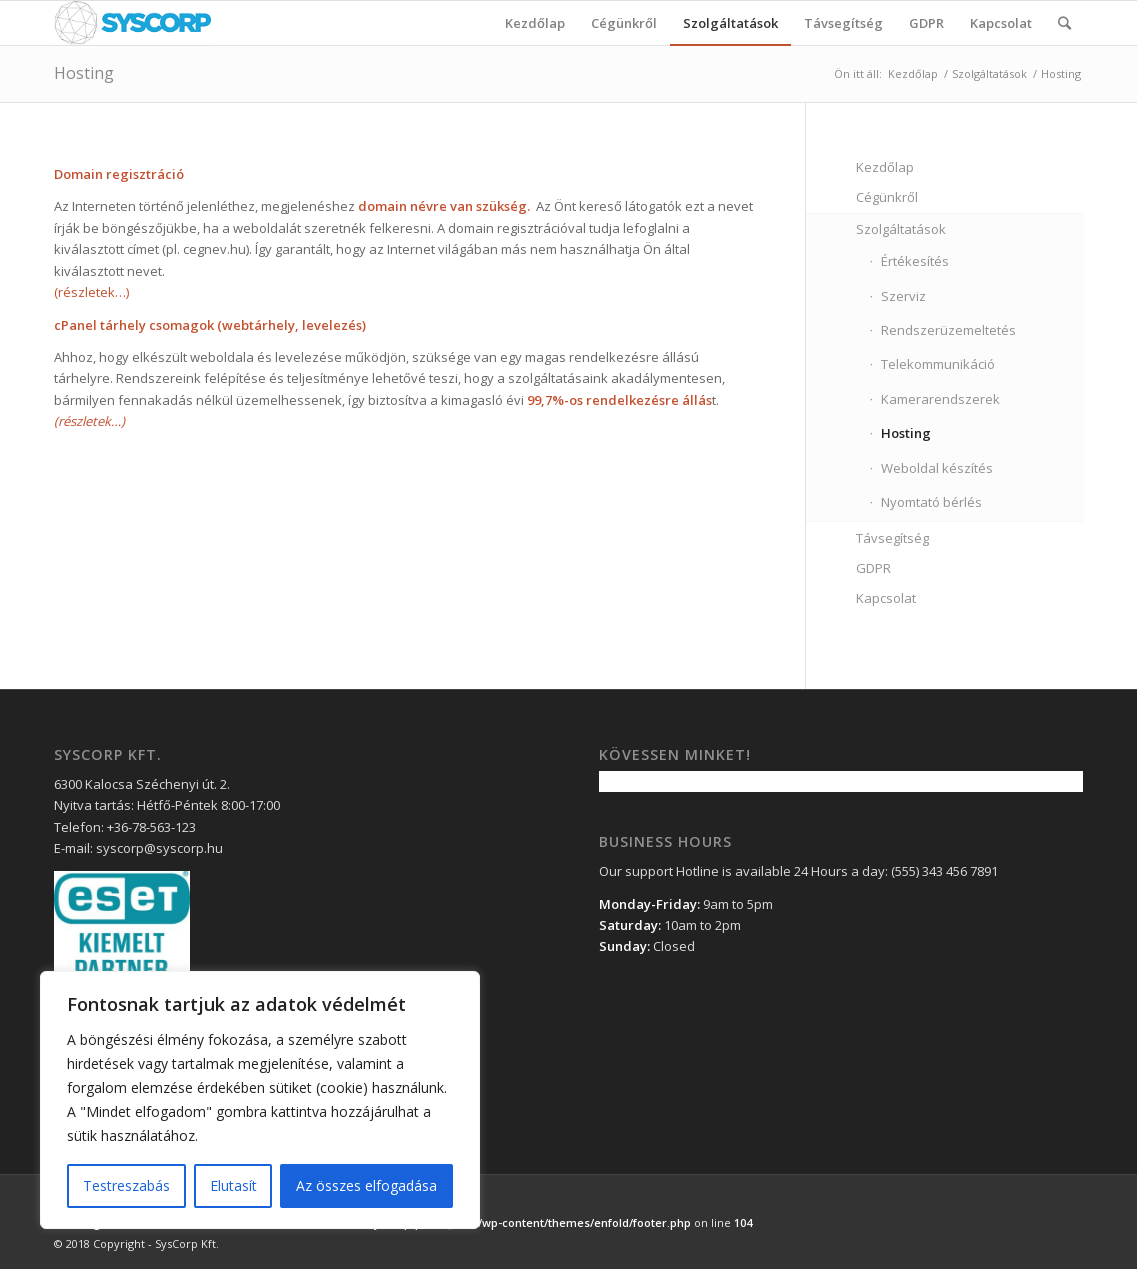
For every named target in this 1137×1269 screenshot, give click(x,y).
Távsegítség (892, 538)
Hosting (84, 73)
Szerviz (903, 296)
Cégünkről (887, 197)
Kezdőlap (913, 73)
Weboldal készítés (937, 468)
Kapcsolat (886, 598)
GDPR (873, 568)
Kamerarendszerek (940, 399)
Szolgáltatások (989, 73)
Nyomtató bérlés (931, 502)
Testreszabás (126, 1185)
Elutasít (233, 1185)
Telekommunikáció (938, 364)
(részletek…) (91, 292)
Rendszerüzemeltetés (948, 330)
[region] (260, 1100)
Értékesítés (915, 261)
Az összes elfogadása (366, 1185)
